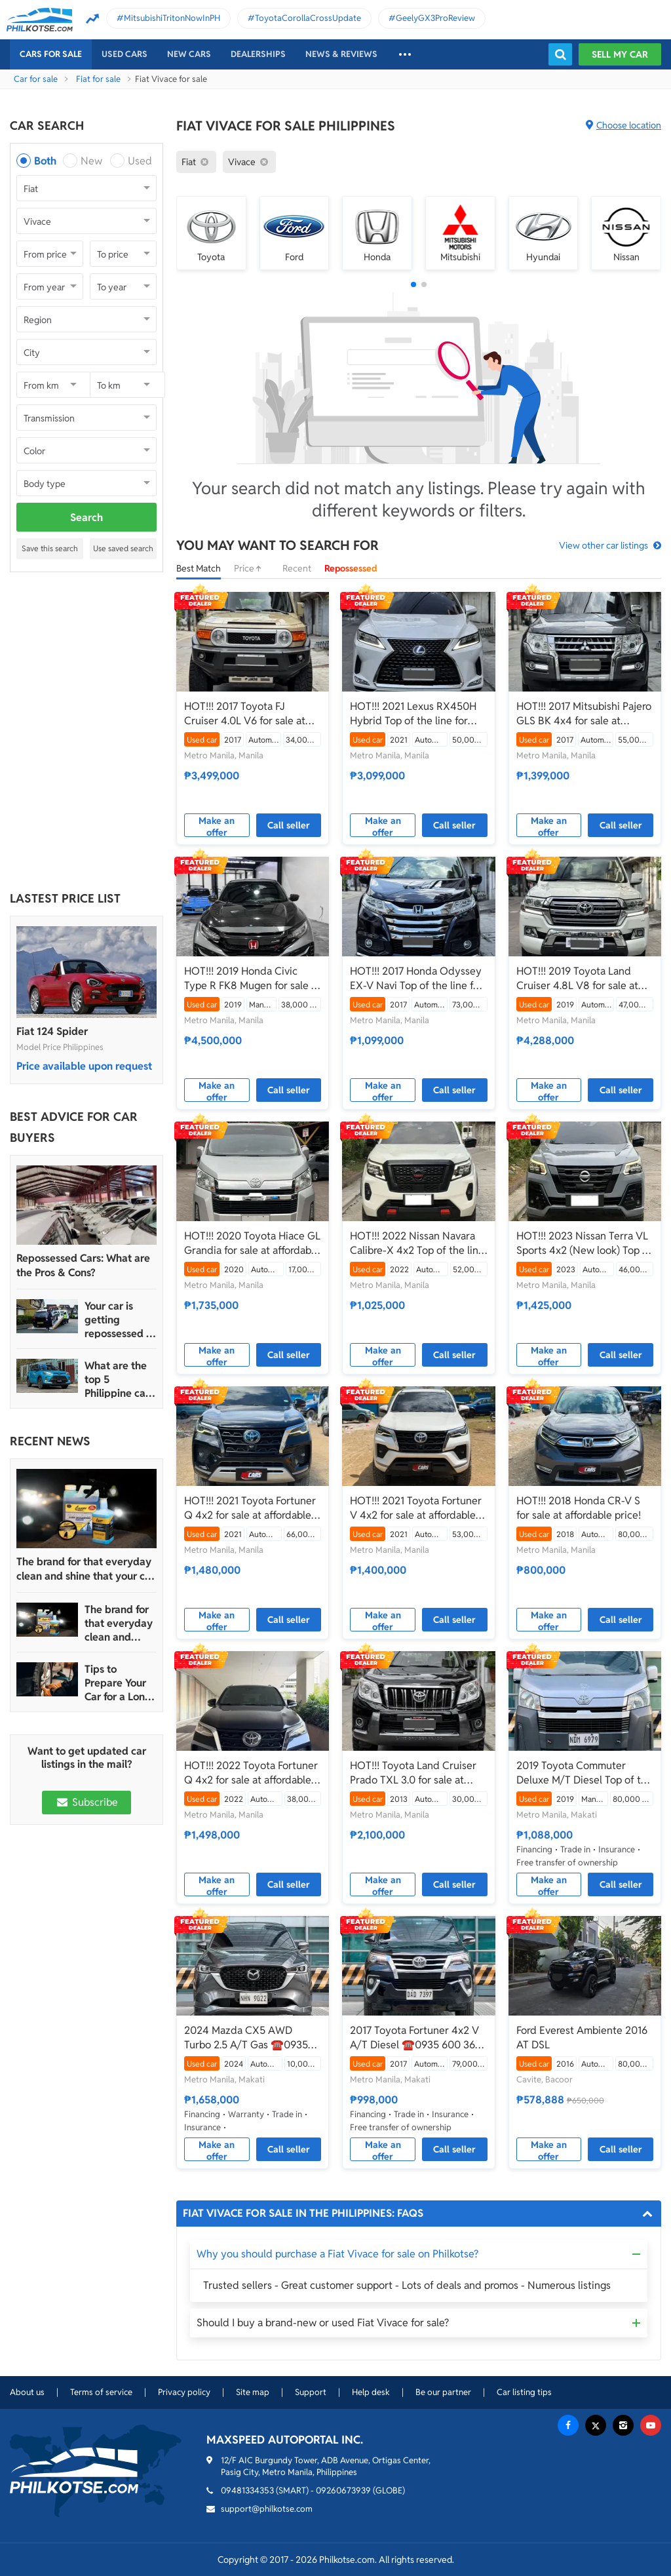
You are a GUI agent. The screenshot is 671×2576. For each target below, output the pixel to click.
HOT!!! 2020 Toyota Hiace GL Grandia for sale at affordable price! (252, 1243)
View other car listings (603, 545)
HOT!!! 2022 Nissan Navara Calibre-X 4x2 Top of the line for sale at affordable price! (417, 1243)
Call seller (288, 825)
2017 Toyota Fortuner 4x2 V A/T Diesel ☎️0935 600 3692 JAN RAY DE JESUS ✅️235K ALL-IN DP (418, 2037)
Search (86, 517)
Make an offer (217, 826)
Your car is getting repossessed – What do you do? (118, 1319)
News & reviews (341, 54)
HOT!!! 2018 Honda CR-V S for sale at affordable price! (578, 1508)
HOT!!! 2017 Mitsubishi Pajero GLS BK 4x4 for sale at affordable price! (583, 713)
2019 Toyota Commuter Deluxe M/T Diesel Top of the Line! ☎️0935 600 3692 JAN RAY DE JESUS (584, 1773)
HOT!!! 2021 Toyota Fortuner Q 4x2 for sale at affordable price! (250, 1508)
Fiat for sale (98, 79)
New (91, 161)
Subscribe (86, 1802)
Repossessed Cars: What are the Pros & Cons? (83, 1265)
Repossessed (350, 568)
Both (45, 161)
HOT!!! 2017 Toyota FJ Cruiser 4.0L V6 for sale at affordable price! (244, 713)
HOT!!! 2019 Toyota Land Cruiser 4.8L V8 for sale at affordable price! (577, 978)
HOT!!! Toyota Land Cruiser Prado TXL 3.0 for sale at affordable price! (413, 1773)
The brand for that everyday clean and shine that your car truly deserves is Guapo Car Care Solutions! (85, 1569)
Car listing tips (524, 2392)
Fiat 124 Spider (52, 1031)
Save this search (50, 548)
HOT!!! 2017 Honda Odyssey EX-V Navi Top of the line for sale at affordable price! (416, 978)
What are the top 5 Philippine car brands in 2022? (117, 1379)
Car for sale (36, 79)
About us (27, 2392)
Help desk (371, 2392)
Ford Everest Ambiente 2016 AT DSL (581, 2037)
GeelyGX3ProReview (435, 18)
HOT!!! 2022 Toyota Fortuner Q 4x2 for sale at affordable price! (251, 1773)
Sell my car (620, 54)
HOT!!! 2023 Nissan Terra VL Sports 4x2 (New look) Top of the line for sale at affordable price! (584, 1243)
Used (140, 161)
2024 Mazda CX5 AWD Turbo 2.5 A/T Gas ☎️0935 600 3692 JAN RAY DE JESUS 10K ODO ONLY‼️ (246, 2037)
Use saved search (123, 548)
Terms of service (101, 2392)
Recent (296, 568)
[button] (413, 284)
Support (310, 2392)
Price (251, 568)
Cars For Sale (51, 54)
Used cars (124, 54)
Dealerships (258, 54)
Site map (252, 2392)
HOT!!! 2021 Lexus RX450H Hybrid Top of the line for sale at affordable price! (413, 713)
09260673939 (343, 2490)
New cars (189, 54)
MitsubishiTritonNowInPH (172, 18)
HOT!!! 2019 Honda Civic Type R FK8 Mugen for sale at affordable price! (252, 978)
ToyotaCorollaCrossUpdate (308, 18)
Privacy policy (184, 2392)
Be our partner (443, 2392)
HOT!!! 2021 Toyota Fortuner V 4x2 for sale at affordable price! (416, 1508)
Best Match (198, 568)
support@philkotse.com (267, 2508)
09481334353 (247, 2490)
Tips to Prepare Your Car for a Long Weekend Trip (118, 1683)
